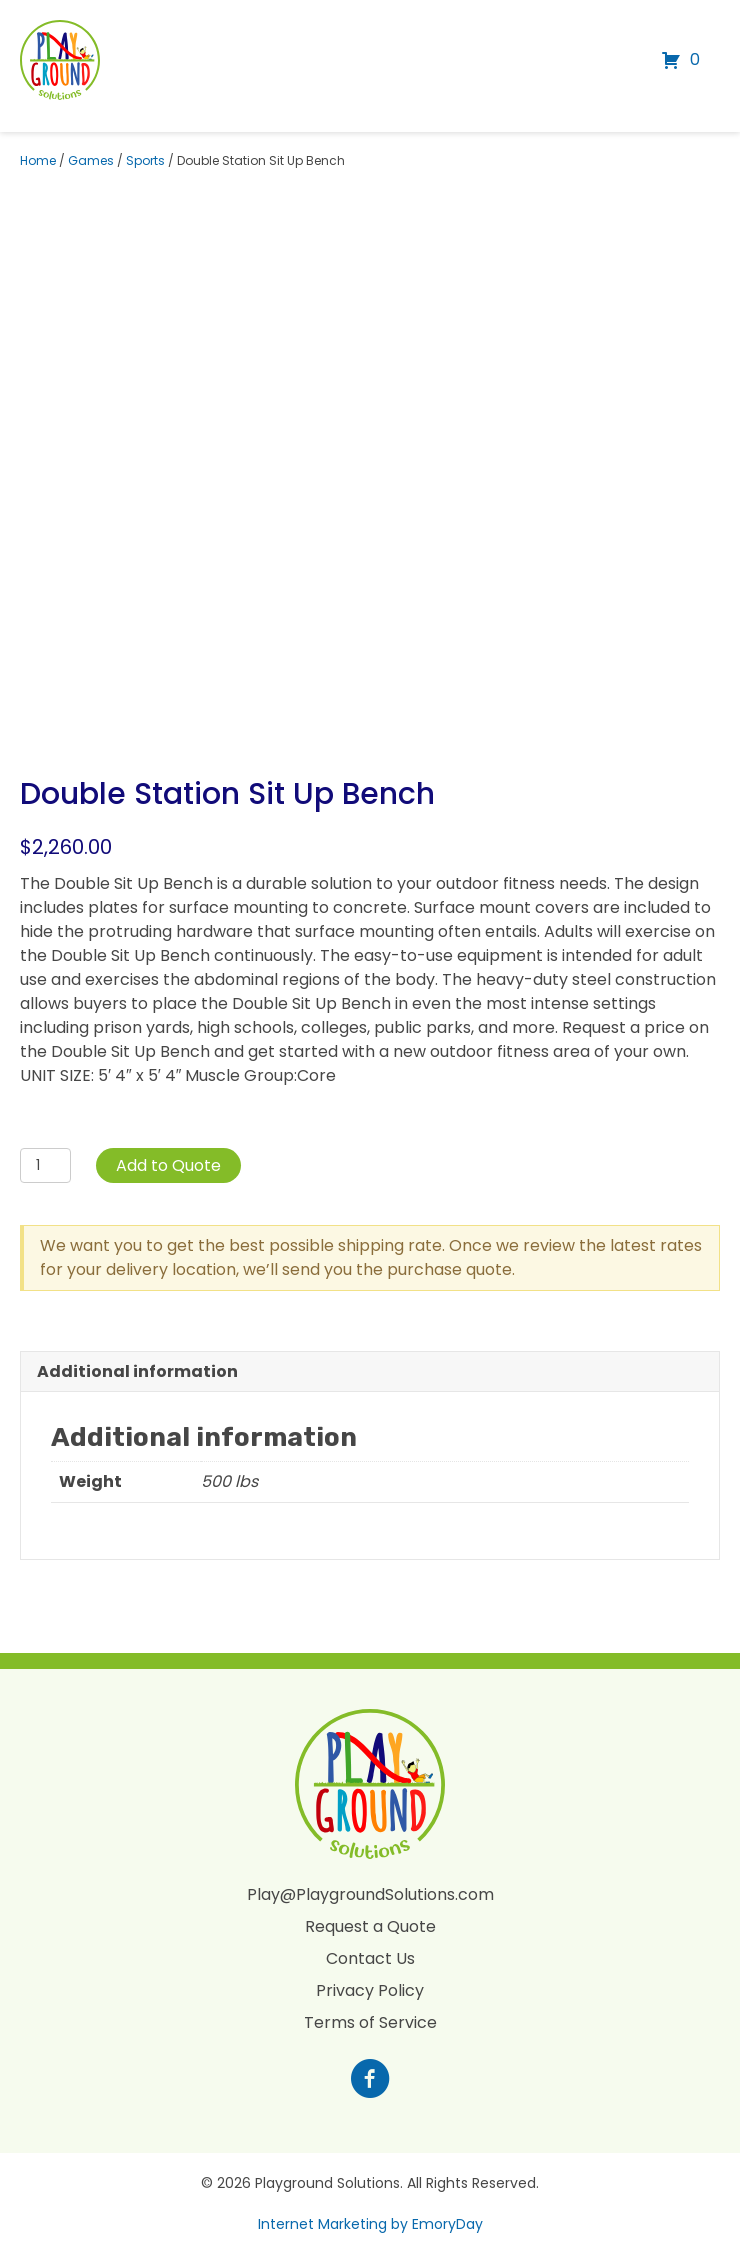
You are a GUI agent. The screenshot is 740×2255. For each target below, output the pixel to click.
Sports (145, 160)
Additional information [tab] (137, 1371)
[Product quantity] (45, 1165)
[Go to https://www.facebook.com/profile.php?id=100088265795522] (370, 2081)
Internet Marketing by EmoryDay (370, 2224)
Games (91, 160)
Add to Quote (168, 1165)
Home (38, 160)
